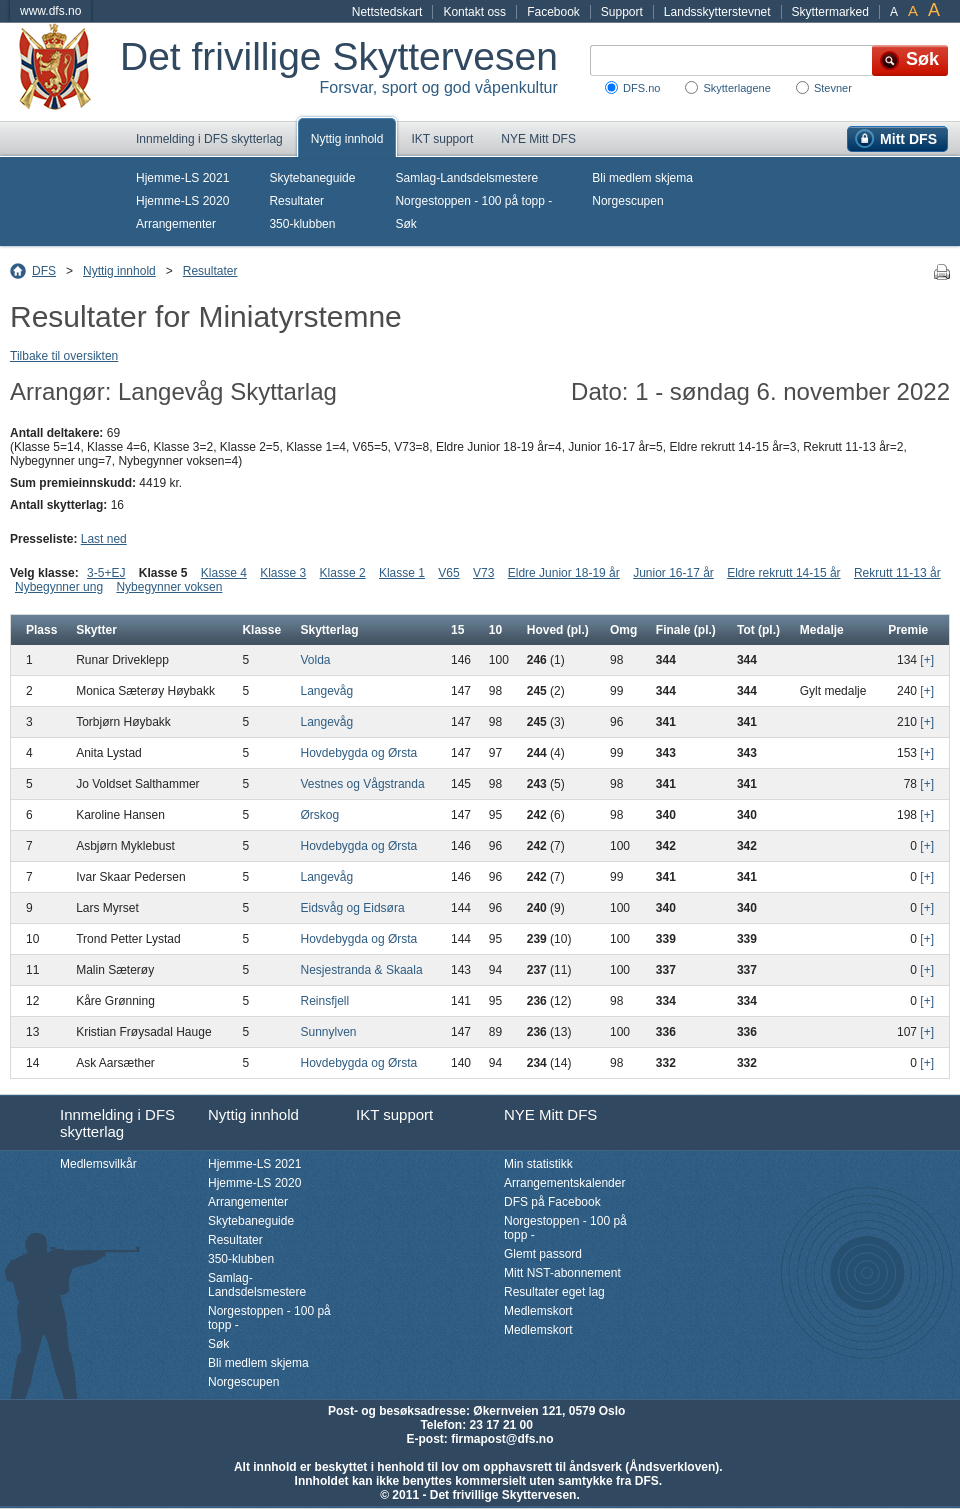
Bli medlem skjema (642, 178)
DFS (44, 271)
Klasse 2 (343, 573)
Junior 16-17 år (673, 573)
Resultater (296, 201)
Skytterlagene (736, 88)
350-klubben (302, 224)
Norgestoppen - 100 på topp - (473, 201)
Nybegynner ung (59, 587)
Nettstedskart (387, 12)
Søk (405, 224)
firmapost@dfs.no (502, 1439)
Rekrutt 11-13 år (897, 573)
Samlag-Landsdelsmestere (466, 178)
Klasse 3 (283, 573)
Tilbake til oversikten (64, 356)
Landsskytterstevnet (717, 12)
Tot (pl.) (758, 630)
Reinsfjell (325, 1001)
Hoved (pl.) (558, 630)
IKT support (442, 139)
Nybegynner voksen (169, 587)
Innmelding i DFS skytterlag (209, 139)
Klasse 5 (163, 573)
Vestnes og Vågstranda (363, 784)
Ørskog (320, 815)
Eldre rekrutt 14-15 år (783, 573)
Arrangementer (176, 224)
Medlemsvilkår (98, 1164)
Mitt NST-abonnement (562, 1273)
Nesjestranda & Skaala (362, 970)
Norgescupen (627, 201)
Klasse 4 (224, 573)
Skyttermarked (830, 12)
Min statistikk (538, 1164)
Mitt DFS (908, 139)
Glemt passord (543, 1254)
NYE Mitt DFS (538, 139)
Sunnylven (329, 1032)
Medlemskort (538, 1311)
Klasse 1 (402, 573)
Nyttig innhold (347, 139)
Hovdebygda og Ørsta (359, 753)
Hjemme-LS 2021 (182, 178)
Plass (41, 630)
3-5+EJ (106, 573)
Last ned (104, 539)
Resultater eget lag (554, 1292)
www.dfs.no (50, 11)
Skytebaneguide (312, 178)
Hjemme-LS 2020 (182, 201)
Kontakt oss (474, 12)
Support (622, 12)
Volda (316, 660)
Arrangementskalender (564, 1183)
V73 (483, 573)
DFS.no (641, 88)
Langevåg (327, 691)
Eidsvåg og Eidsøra (353, 908)
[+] (927, 660)
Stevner (833, 88)
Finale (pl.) (686, 630)
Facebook (553, 12)
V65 (448, 573)
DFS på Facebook (552, 1202)
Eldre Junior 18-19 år (564, 573)
